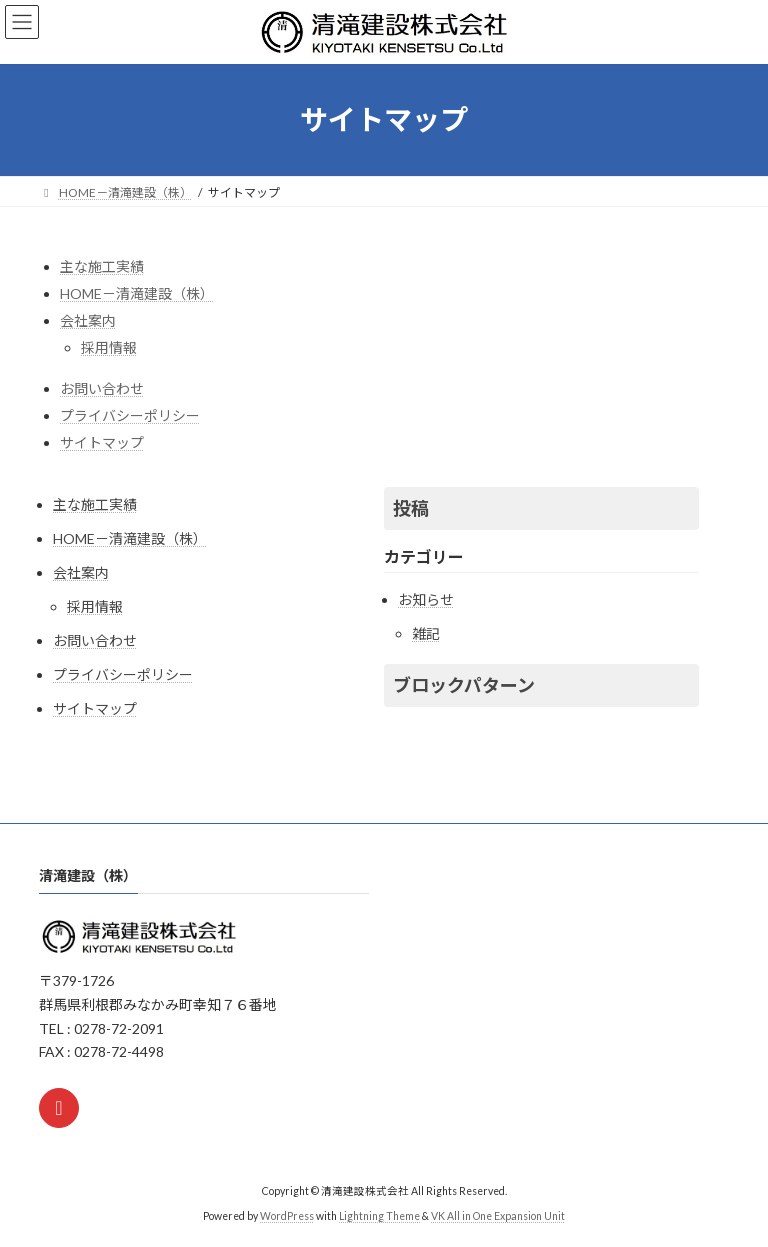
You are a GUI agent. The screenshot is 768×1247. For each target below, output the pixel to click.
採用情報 (109, 347)
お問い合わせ (102, 388)
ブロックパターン (464, 685)
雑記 (426, 633)
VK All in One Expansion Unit (498, 1216)
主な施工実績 (102, 266)
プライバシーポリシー (130, 415)
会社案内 (88, 320)
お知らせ (426, 599)
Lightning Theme (379, 1216)
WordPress (287, 1216)
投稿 (411, 508)
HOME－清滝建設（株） (137, 293)
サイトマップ (102, 442)
